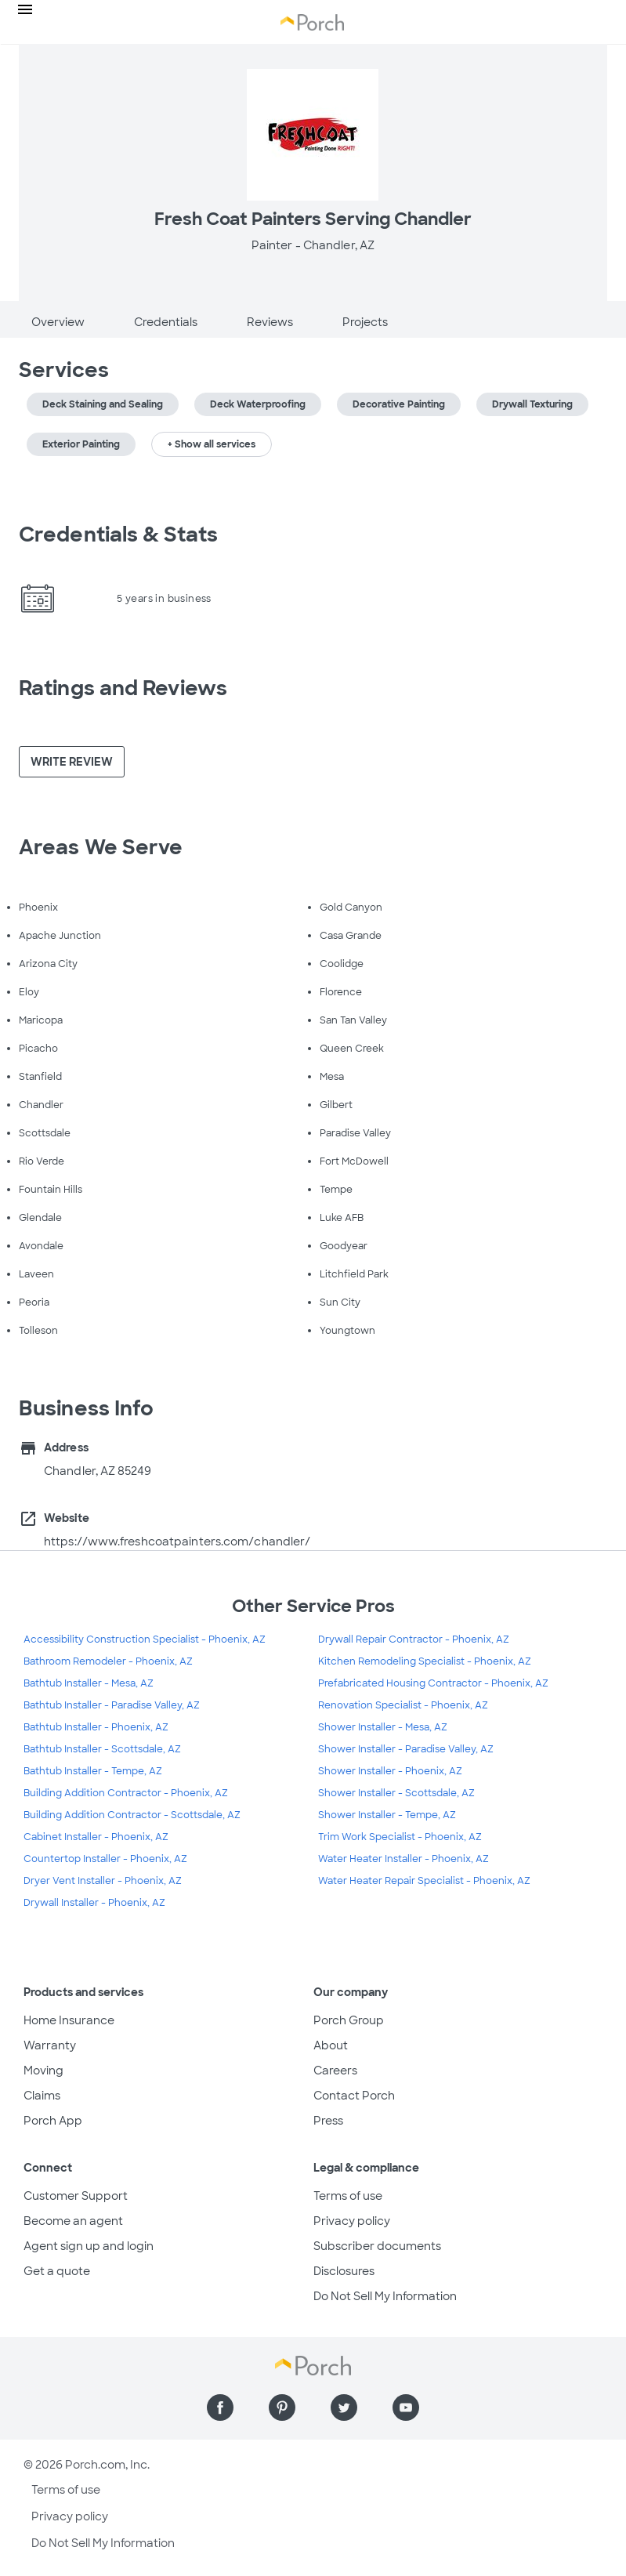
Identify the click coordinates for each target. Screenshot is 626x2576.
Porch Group (348, 2020)
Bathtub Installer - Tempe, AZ (93, 1771)
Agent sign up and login (89, 2246)
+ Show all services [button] (211, 444)
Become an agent (73, 2221)
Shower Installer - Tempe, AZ (387, 1815)
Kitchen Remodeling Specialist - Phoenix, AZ (424, 1661)
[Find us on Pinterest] (282, 2407)
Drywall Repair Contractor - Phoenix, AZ (413, 1639)
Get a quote (57, 2271)
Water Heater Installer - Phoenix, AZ (403, 1859)
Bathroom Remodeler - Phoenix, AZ (108, 1661)
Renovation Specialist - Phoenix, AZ (403, 1705)
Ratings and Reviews (123, 688)
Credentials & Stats (118, 534)
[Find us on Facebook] (220, 2407)
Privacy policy (351, 2221)
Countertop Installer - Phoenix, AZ (105, 1859)
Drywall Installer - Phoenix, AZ (94, 1903)
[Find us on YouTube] (406, 2407)
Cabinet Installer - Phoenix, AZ (96, 1837)
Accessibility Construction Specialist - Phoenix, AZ (145, 1639)
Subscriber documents (377, 2246)
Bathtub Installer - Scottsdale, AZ (102, 1749)
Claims (42, 2096)
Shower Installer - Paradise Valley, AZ (406, 1749)
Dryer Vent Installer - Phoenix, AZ (103, 1881)
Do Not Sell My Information (385, 2296)
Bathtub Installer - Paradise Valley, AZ (112, 1705)
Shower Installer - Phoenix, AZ (390, 1771)
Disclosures (344, 2271)
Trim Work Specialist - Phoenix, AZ (400, 1837)
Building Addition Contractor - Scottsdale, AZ (132, 1815)
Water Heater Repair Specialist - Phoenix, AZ (424, 1881)
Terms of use (347, 2196)
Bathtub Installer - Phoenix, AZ (96, 1727)
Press (328, 2121)
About (330, 2045)
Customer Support (76, 2196)
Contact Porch (354, 2096)
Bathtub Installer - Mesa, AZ (89, 1683)
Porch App (53, 2121)
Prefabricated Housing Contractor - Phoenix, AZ (433, 1683)
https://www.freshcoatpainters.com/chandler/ (177, 1541)
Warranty (50, 2045)
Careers (335, 2070)
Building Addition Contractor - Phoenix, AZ (126, 1793)
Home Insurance (69, 2020)
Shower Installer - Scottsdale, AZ (396, 1793)
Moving (43, 2070)
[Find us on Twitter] (344, 2407)
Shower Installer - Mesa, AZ (382, 1727)
